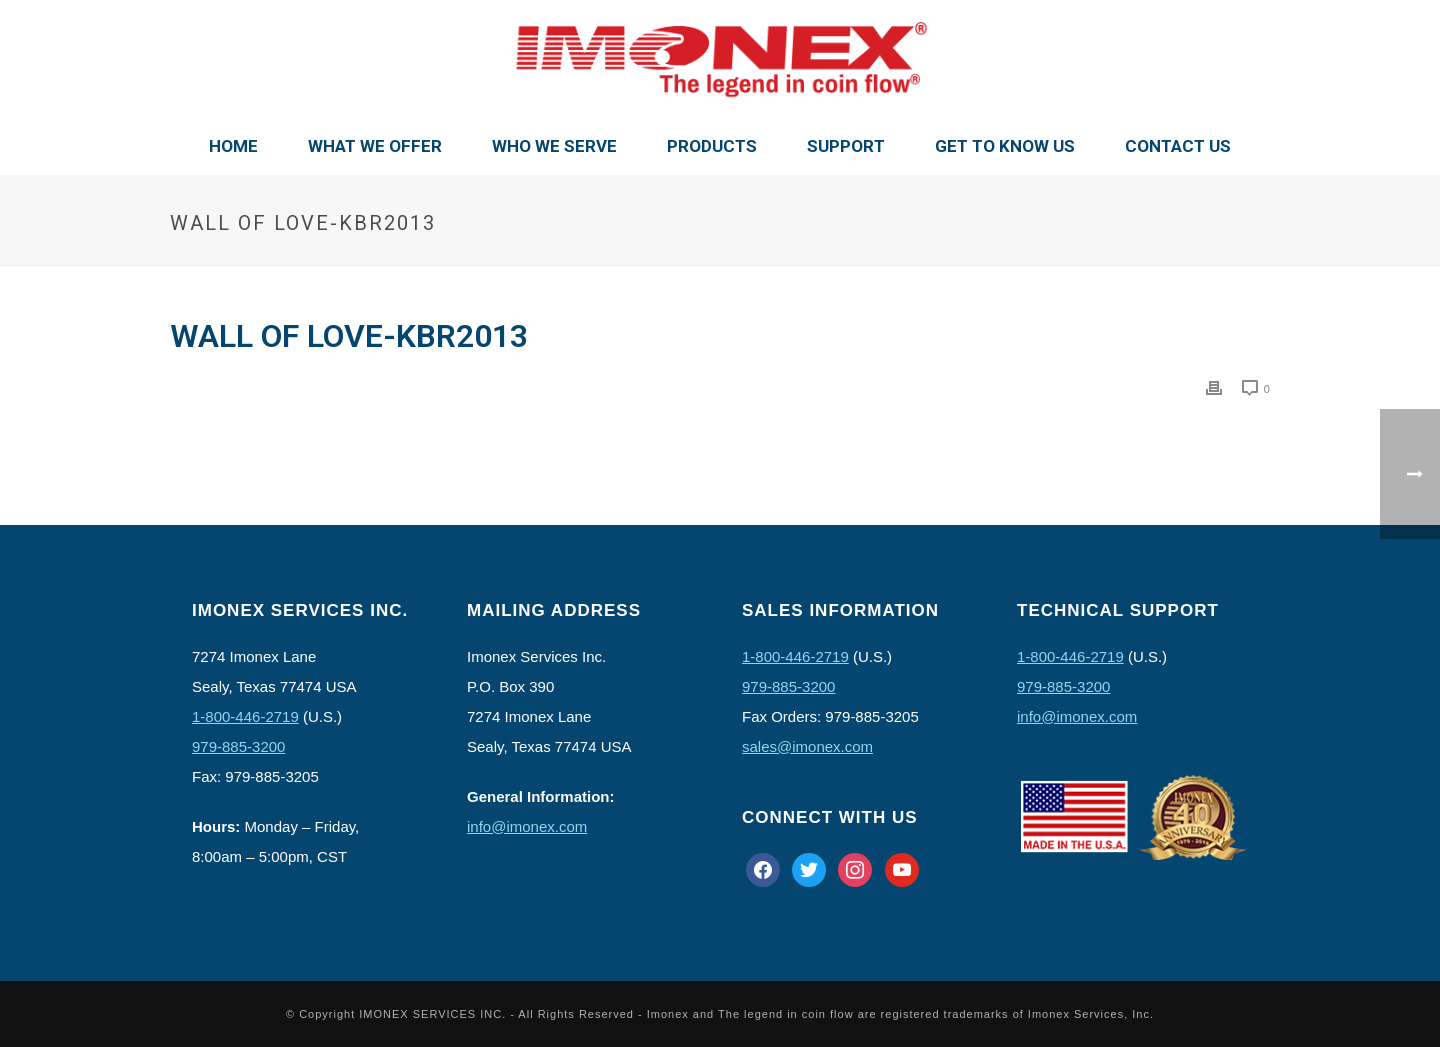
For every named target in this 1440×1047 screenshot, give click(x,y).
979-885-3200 (238, 746)
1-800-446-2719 (245, 716)
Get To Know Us (1005, 146)
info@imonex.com (527, 826)
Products (712, 146)
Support (846, 146)
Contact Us (1178, 146)
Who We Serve (554, 146)
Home (233, 146)
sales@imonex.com (807, 746)
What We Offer (375, 146)
